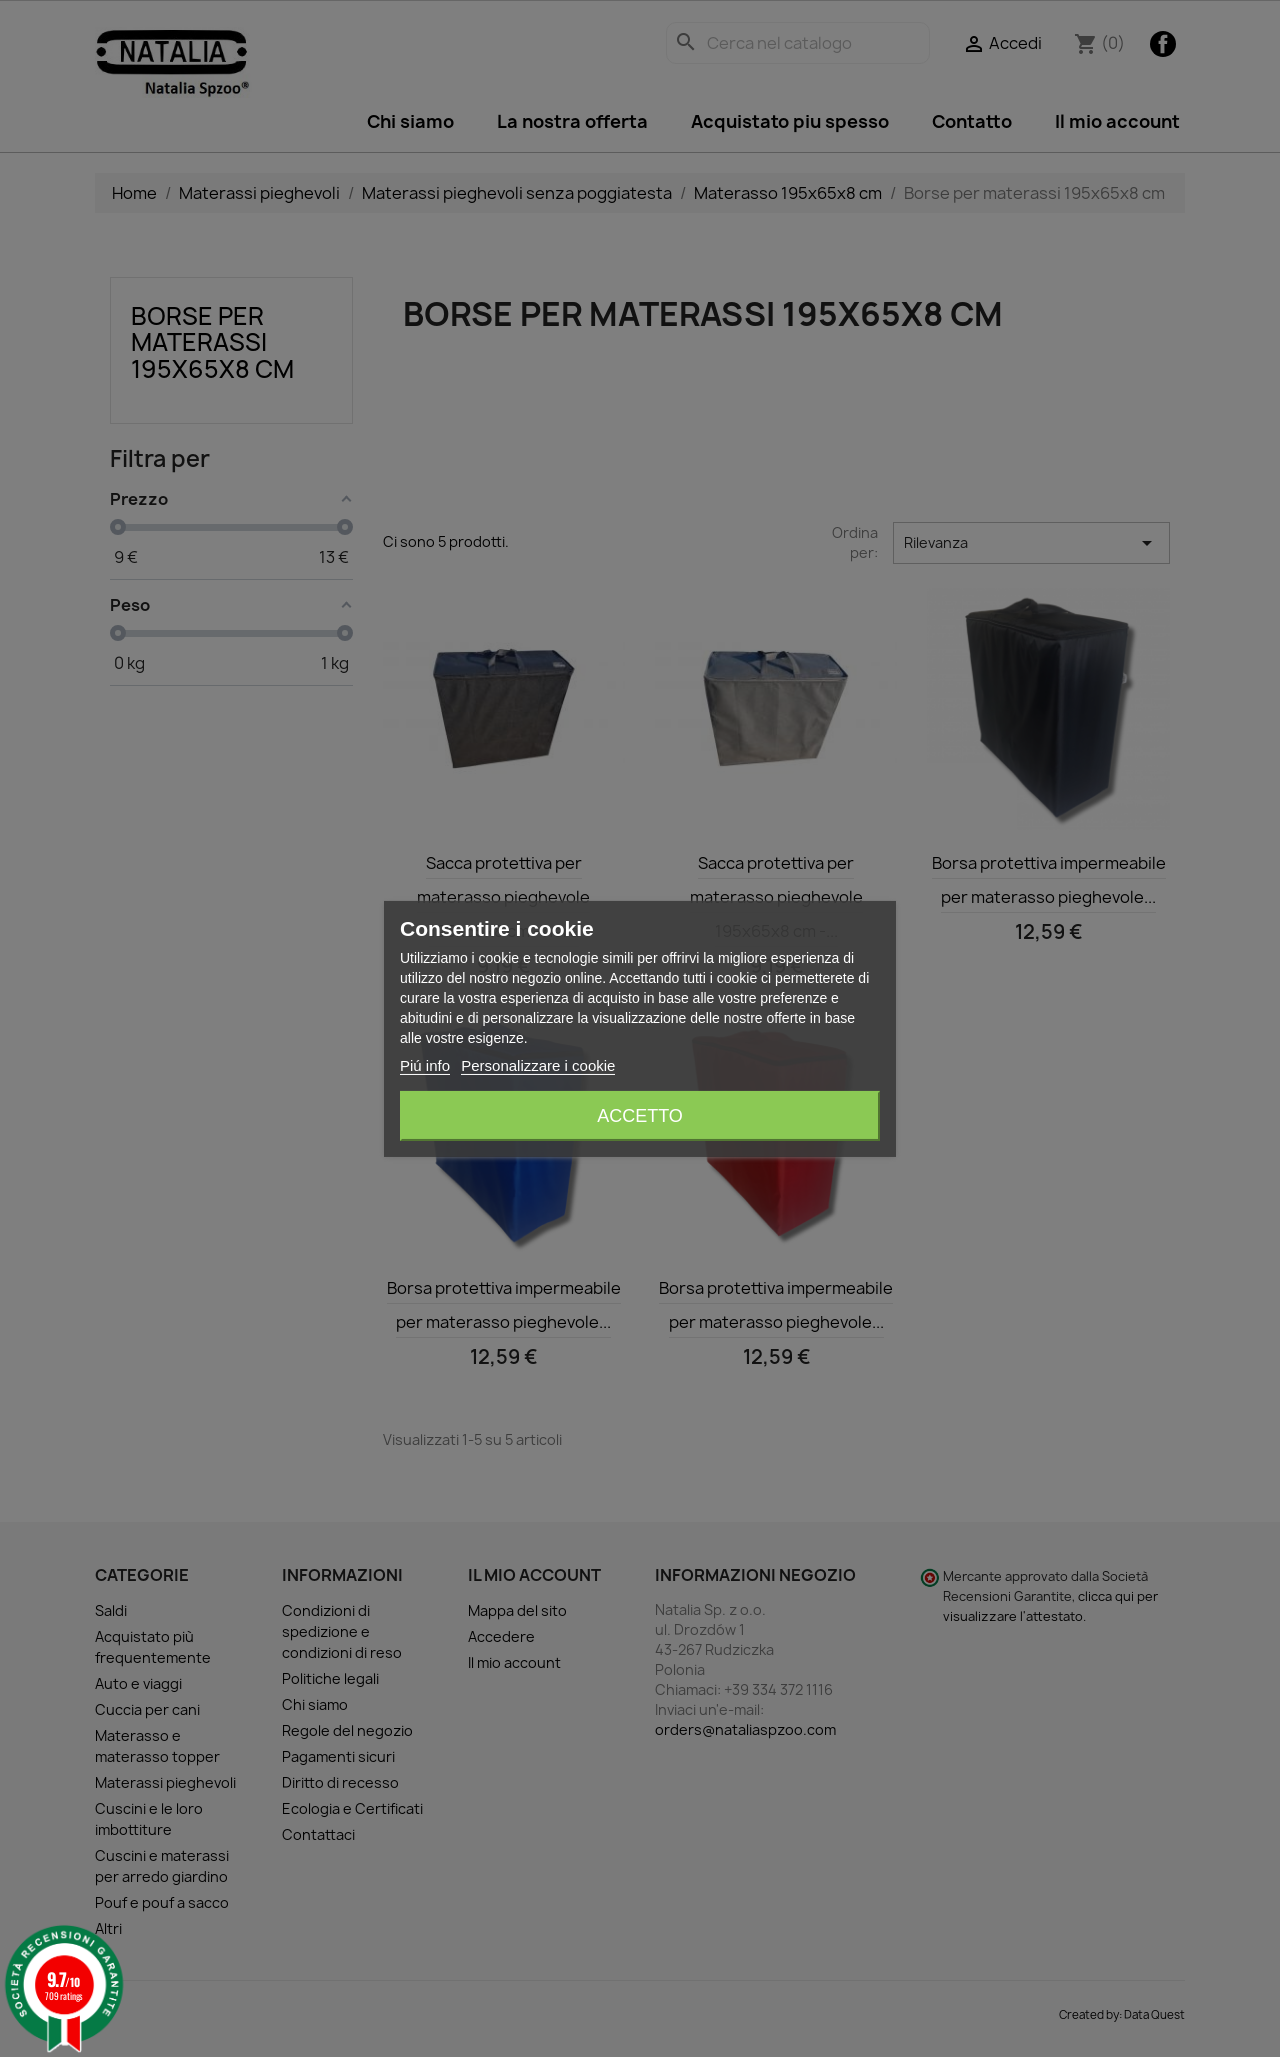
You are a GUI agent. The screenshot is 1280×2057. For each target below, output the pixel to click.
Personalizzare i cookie (538, 1065)
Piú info (425, 1065)
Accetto (640, 1116)
